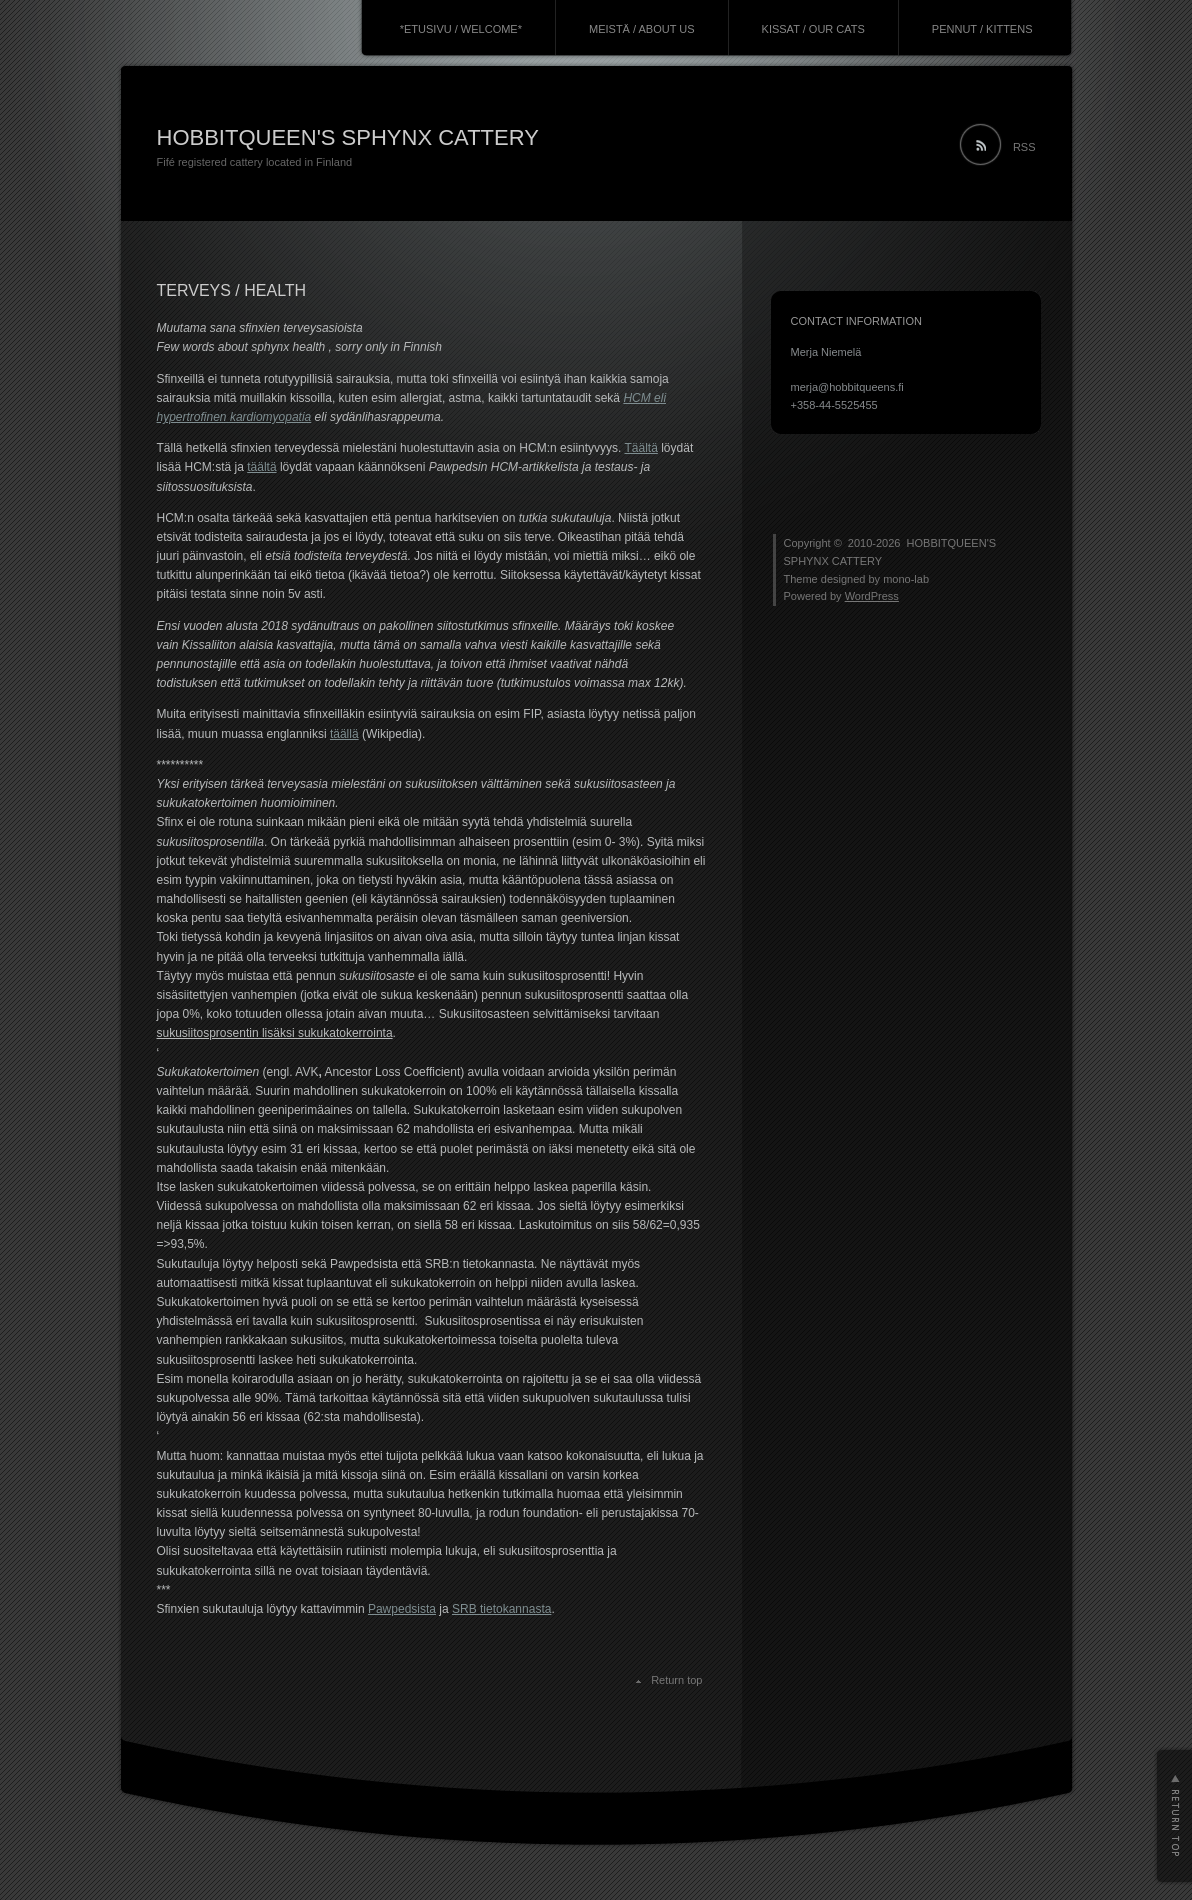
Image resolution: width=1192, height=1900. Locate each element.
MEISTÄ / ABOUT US (642, 29)
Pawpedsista (402, 1609)
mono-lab (906, 579)
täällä (344, 734)
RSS (1024, 147)
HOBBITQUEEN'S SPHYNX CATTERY (348, 137)
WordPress (872, 596)
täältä (261, 467)
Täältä (641, 448)
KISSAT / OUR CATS (813, 29)
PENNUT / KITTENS (982, 29)
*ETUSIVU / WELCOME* (461, 29)
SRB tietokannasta (501, 1609)
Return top (676, 1680)
